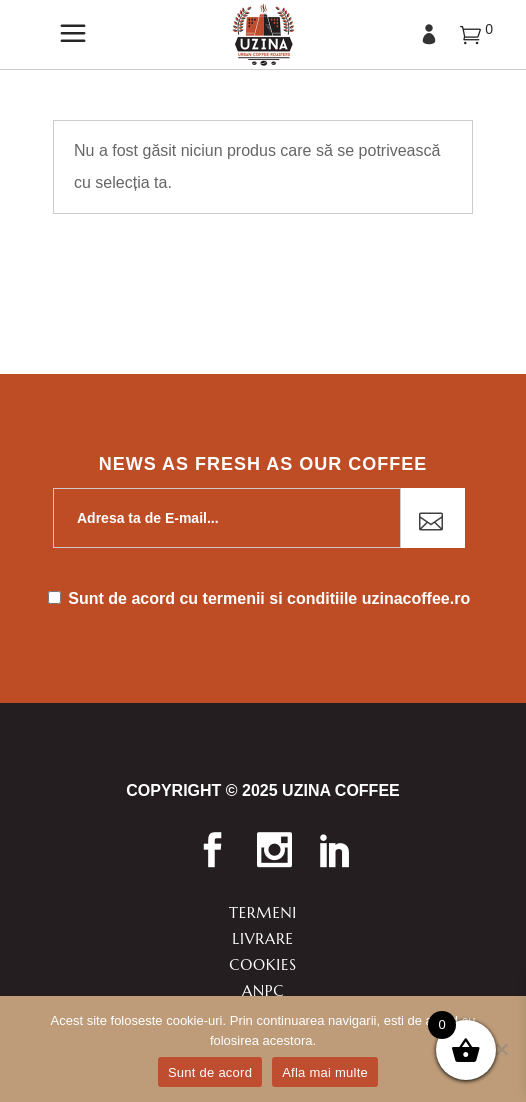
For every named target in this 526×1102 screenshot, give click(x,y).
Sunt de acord (210, 1072)
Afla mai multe (325, 1072)
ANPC (263, 990)
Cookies (262, 964)
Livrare (262, 938)
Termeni (263, 912)
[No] (501, 1049)
